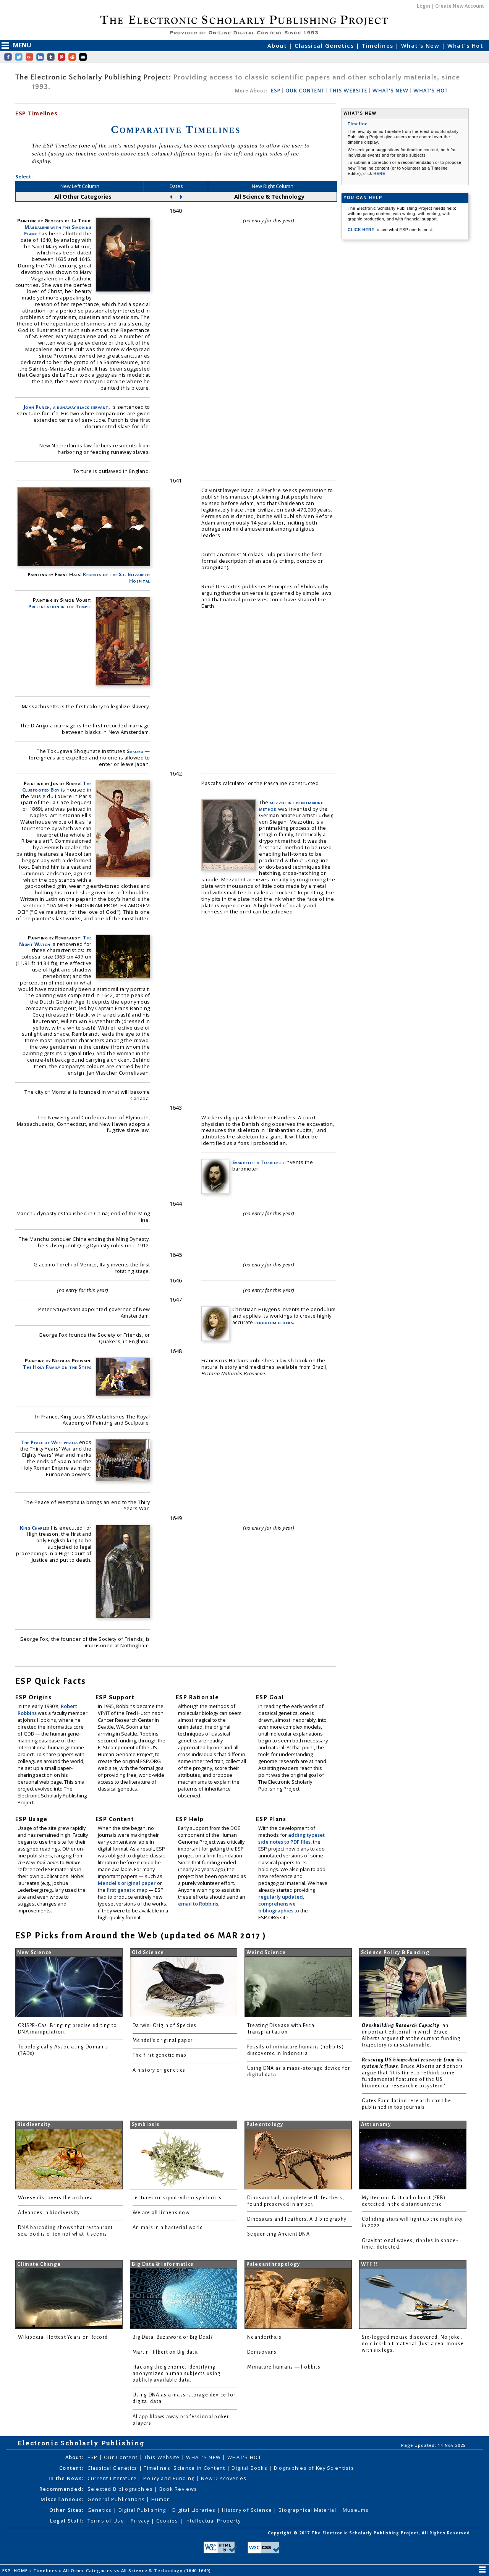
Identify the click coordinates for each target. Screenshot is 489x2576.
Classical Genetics (325, 45)
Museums (356, 2509)
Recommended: (61, 2488)
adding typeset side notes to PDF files (291, 1838)
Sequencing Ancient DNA (278, 2234)
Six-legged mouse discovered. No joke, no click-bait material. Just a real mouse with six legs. (413, 2344)
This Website (162, 2457)
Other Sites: (66, 2509)
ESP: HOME (15, 2570)
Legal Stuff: (66, 2520)
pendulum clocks (273, 1322)
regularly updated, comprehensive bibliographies (281, 1903)
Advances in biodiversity (49, 2212)
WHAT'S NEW (390, 91)
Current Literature (113, 2478)
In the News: (66, 2478)
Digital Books (250, 2467)
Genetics (100, 2509)
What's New (421, 45)
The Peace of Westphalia (49, 1442)
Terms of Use (106, 2520)
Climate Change (39, 2264)
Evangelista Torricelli (258, 1162)
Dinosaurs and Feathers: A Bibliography (297, 2219)
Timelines (378, 45)
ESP (275, 91)
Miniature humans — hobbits (284, 2367)
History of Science (248, 2509)
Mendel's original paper (127, 1883)
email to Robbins (198, 1903)
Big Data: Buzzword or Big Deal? (173, 2337)
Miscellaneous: (61, 2499)
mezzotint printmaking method (291, 805)
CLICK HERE (362, 229)
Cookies (168, 2520)
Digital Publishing (143, 2509)
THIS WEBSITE (349, 91)
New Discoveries (223, 2478)
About (278, 45)
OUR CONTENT (304, 91)
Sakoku (135, 751)
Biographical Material (308, 2509)
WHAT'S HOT (430, 91)
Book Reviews (178, 2488)
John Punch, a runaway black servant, (67, 406)
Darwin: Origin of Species (165, 2025)
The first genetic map (160, 2055)
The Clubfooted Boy (57, 786)
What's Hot (465, 45)
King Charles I (36, 1527)
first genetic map (128, 1889)
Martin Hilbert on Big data (165, 2352)
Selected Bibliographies (121, 2488)
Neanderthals (264, 2337)
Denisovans (262, 2352)
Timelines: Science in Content (185, 2467)
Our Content (121, 2457)
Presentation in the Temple (59, 606)
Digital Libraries (194, 2509)
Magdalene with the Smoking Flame (58, 230)
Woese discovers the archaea (55, 2197)
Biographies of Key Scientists (314, 2467)
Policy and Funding (169, 2478)
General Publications (117, 2499)
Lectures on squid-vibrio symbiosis (177, 2197)
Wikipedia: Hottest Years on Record (63, 2337)
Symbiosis (145, 2124)
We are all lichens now (161, 2212)
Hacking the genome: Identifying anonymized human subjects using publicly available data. (176, 2373)
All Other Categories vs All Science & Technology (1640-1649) (137, 2570)
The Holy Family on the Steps (57, 1366)
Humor (160, 2499)
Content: (71, 2467)
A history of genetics (159, 2070)
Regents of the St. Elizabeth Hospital (116, 577)
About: (74, 2457)
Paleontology (264, 2124)
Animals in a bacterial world (168, 2227)
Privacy (141, 2520)
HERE (379, 173)
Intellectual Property (213, 2520)
